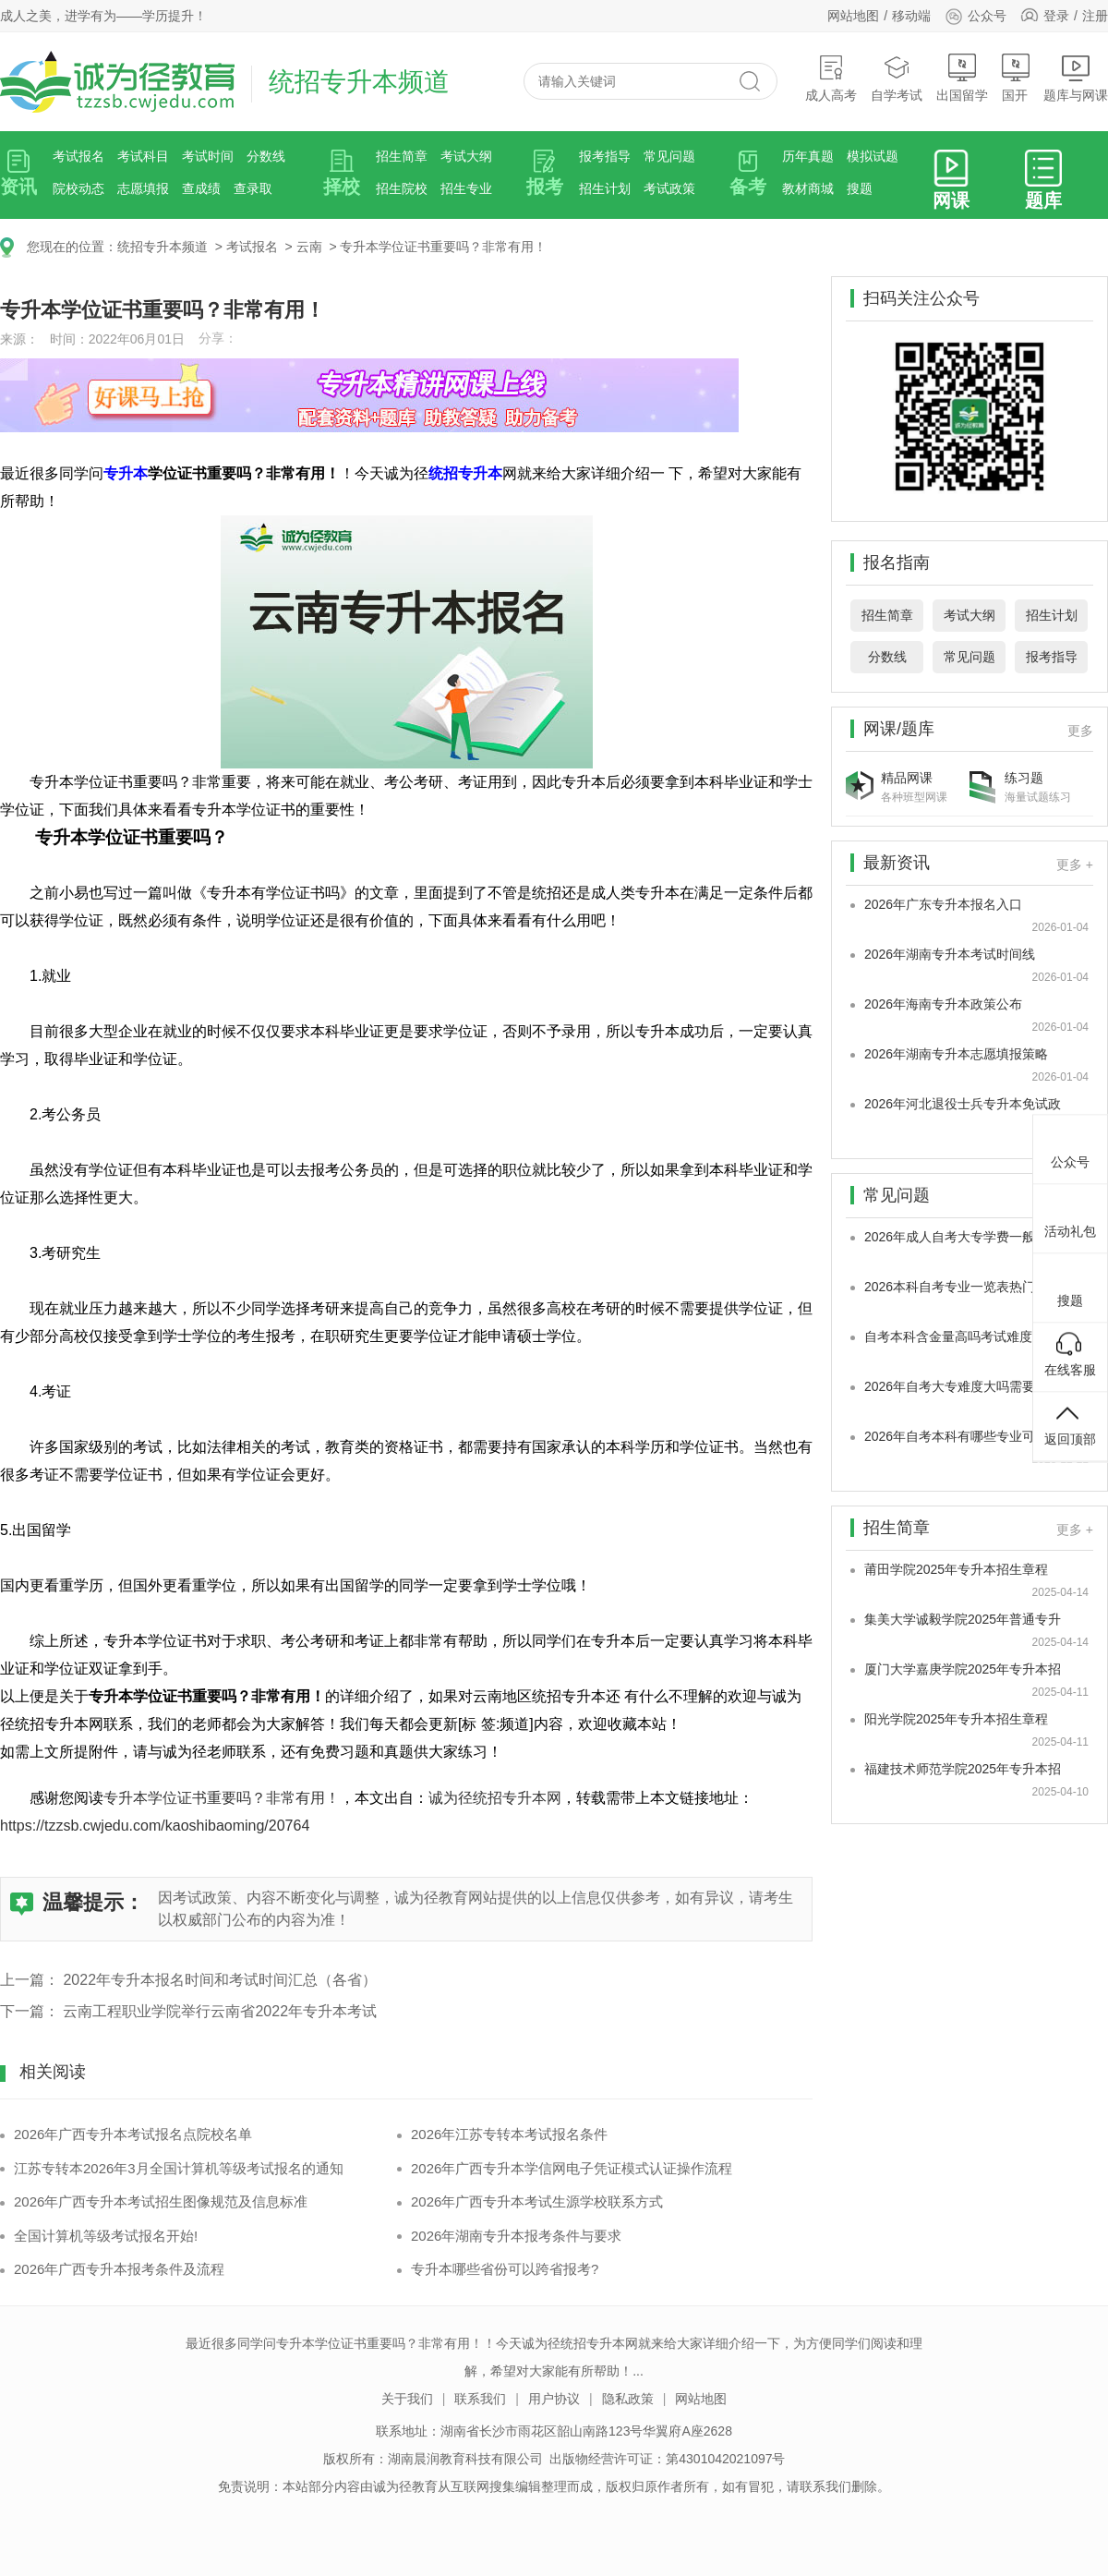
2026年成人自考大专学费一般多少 (962, 1236)
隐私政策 (628, 2398)
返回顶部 (1070, 1423)
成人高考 (831, 78)
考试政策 (669, 188)
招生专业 (466, 188)
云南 (309, 246)
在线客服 (1070, 1354)
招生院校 (402, 188)
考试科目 (143, 156)
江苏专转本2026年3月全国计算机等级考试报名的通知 (178, 2168)
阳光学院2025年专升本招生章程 (956, 1718)
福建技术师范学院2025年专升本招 (962, 1768)
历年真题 (808, 156)
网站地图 (853, 15)
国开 (1016, 78)
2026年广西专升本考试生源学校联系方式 (537, 2201)
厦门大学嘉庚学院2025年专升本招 (962, 1669)
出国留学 (962, 78)
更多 (1080, 730)
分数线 (266, 156)
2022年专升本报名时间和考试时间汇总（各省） (220, 1980)
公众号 (975, 15)
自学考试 (896, 78)
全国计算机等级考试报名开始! (106, 2235)
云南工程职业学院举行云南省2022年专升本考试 (220, 2011)
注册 (1095, 15)
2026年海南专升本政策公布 (943, 1004)
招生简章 (402, 156)
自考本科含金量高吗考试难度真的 (961, 1336)
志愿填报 (143, 188)
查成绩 (201, 188)
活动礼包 (1070, 1215)
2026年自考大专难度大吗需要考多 (962, 1386)
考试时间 (208, 156)
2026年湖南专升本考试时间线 (949, 954)
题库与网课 (1075, 78)
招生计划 (605, 188)
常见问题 (669, 156)
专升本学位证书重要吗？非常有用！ (443, 246)
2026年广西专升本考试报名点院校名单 (133, 2134)
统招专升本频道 (162, 246)
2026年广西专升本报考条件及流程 (119, 2269)
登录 (1056, 15)
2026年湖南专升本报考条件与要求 (516, 2235)
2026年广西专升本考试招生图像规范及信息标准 (160, 2201)
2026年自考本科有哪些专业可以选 (962, 1436)
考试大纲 (466, 156)
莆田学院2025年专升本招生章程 (956, 1569)
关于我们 (407, 2398)
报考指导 (605, 156)
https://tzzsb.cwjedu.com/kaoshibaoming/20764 (154, 1825)
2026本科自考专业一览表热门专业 (962, 1286)
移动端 (911, 15)
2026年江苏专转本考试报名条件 (509, 2134)
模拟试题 (872, 156)
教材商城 (808, 188)
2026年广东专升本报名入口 (943, 904)
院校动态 (78, 188)
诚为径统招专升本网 (494, 1798)
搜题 (860, 188)
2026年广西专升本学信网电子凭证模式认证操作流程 (571, 2168)
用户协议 (554, 2398)
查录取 (253, 188)
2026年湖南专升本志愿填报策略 (956, 1053)
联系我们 (480, 2398)
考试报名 (78, 156)
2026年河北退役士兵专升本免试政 (962, 1103)
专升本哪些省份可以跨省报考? (504, 2269)
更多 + (1074, 864)
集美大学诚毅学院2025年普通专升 (962, 1619)
